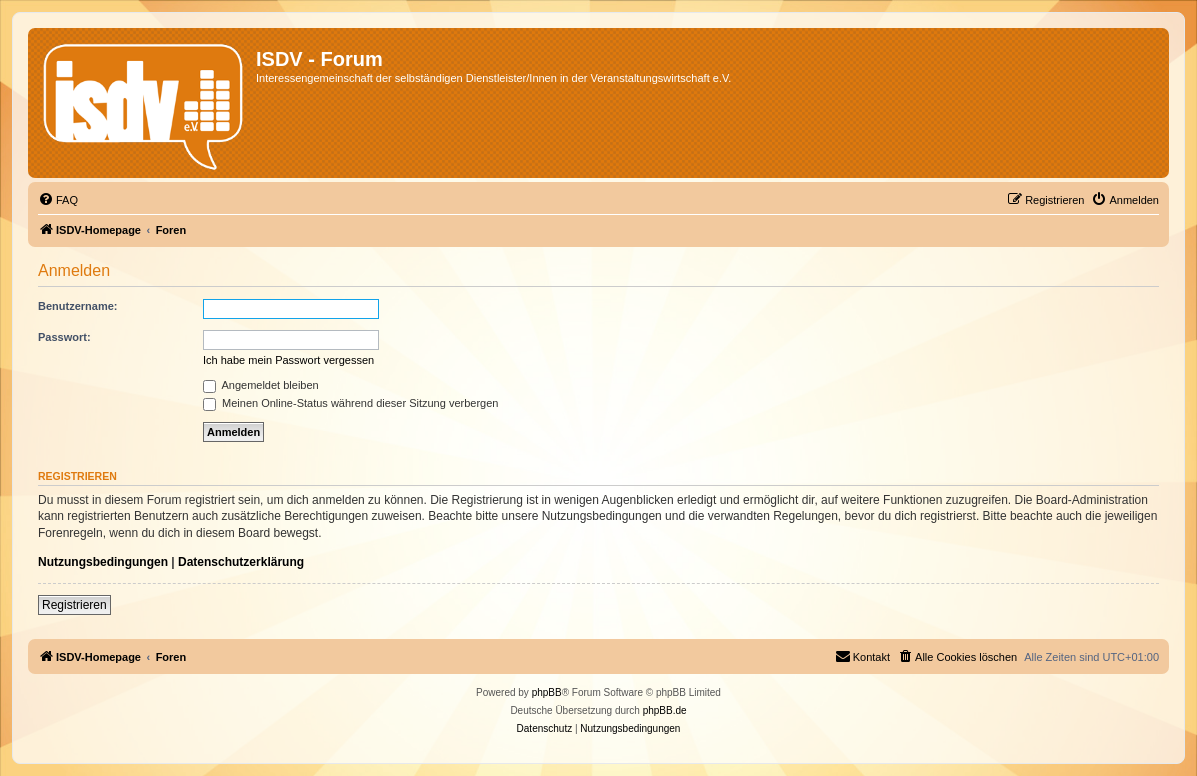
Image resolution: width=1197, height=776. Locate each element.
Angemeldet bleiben (261, 385)
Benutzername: (77, 306)
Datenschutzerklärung (241, 562)
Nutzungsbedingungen (103, 562)
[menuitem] (58, 200)
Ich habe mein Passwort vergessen (288, 360)
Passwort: (64, 337)
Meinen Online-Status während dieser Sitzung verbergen (350, 403)
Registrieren (74, 605)
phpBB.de (665, 710)
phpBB (547, 692)
